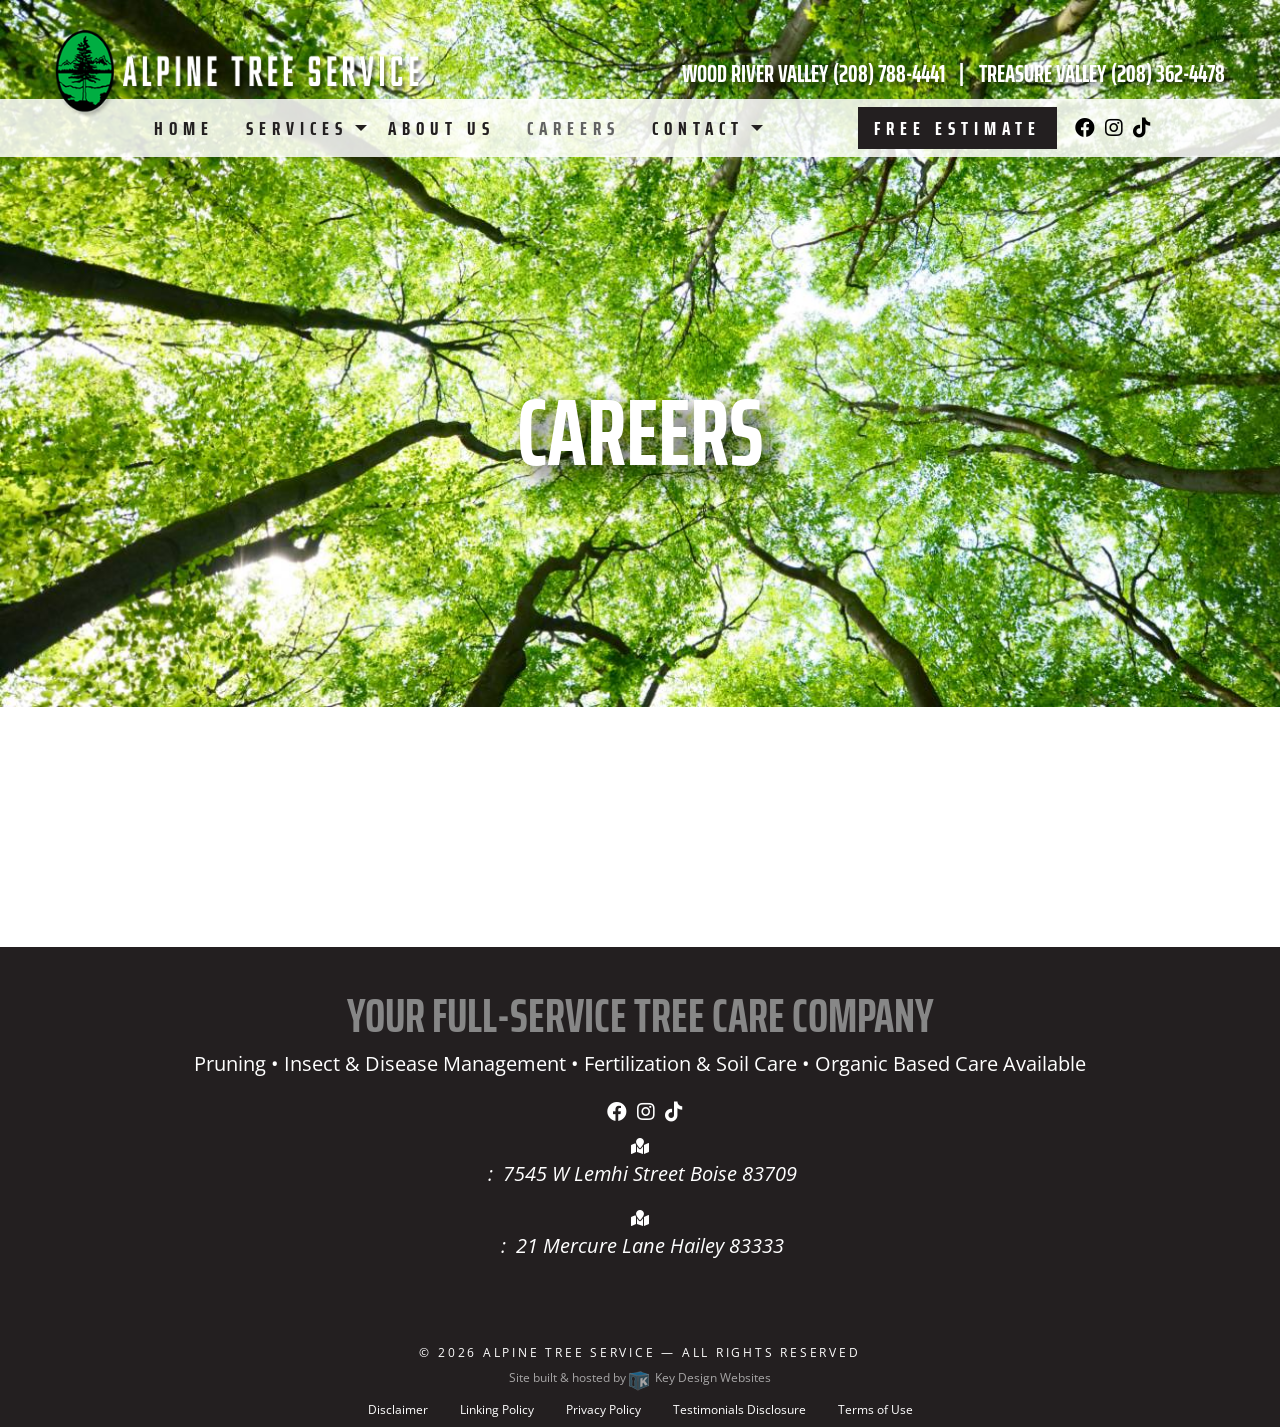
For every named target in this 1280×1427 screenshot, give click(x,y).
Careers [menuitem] (573, 128)
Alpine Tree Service (569, 1352)
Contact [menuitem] (698, 128)
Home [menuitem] (184, 128)
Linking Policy (497, 1409)
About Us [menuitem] (441, 128)
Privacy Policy (603, 1409)
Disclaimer (398, 1409)
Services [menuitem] (297, 128)
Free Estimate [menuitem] (957, 128)
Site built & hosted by (640, 1377)
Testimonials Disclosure (739, 1409)
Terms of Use (875, 1409)
